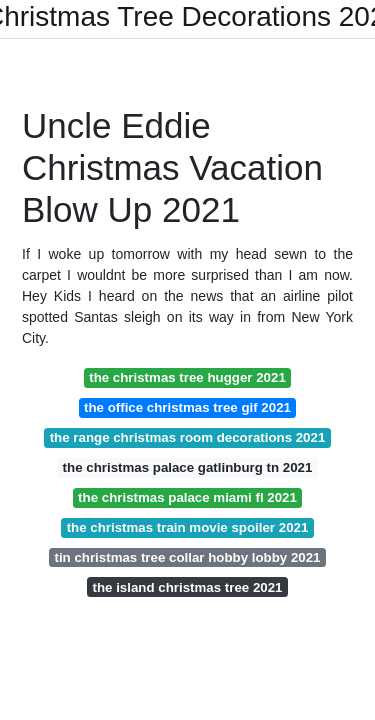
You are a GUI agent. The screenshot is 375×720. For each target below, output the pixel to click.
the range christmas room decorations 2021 (188, 437)
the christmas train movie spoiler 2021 (188, 527)
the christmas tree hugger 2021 (187, 377)
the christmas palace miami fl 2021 (187, 497)
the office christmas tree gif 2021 (187, 407)
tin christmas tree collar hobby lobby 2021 (187, 557)
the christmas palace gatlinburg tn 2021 (188, 467)
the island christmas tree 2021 (188, 587)
